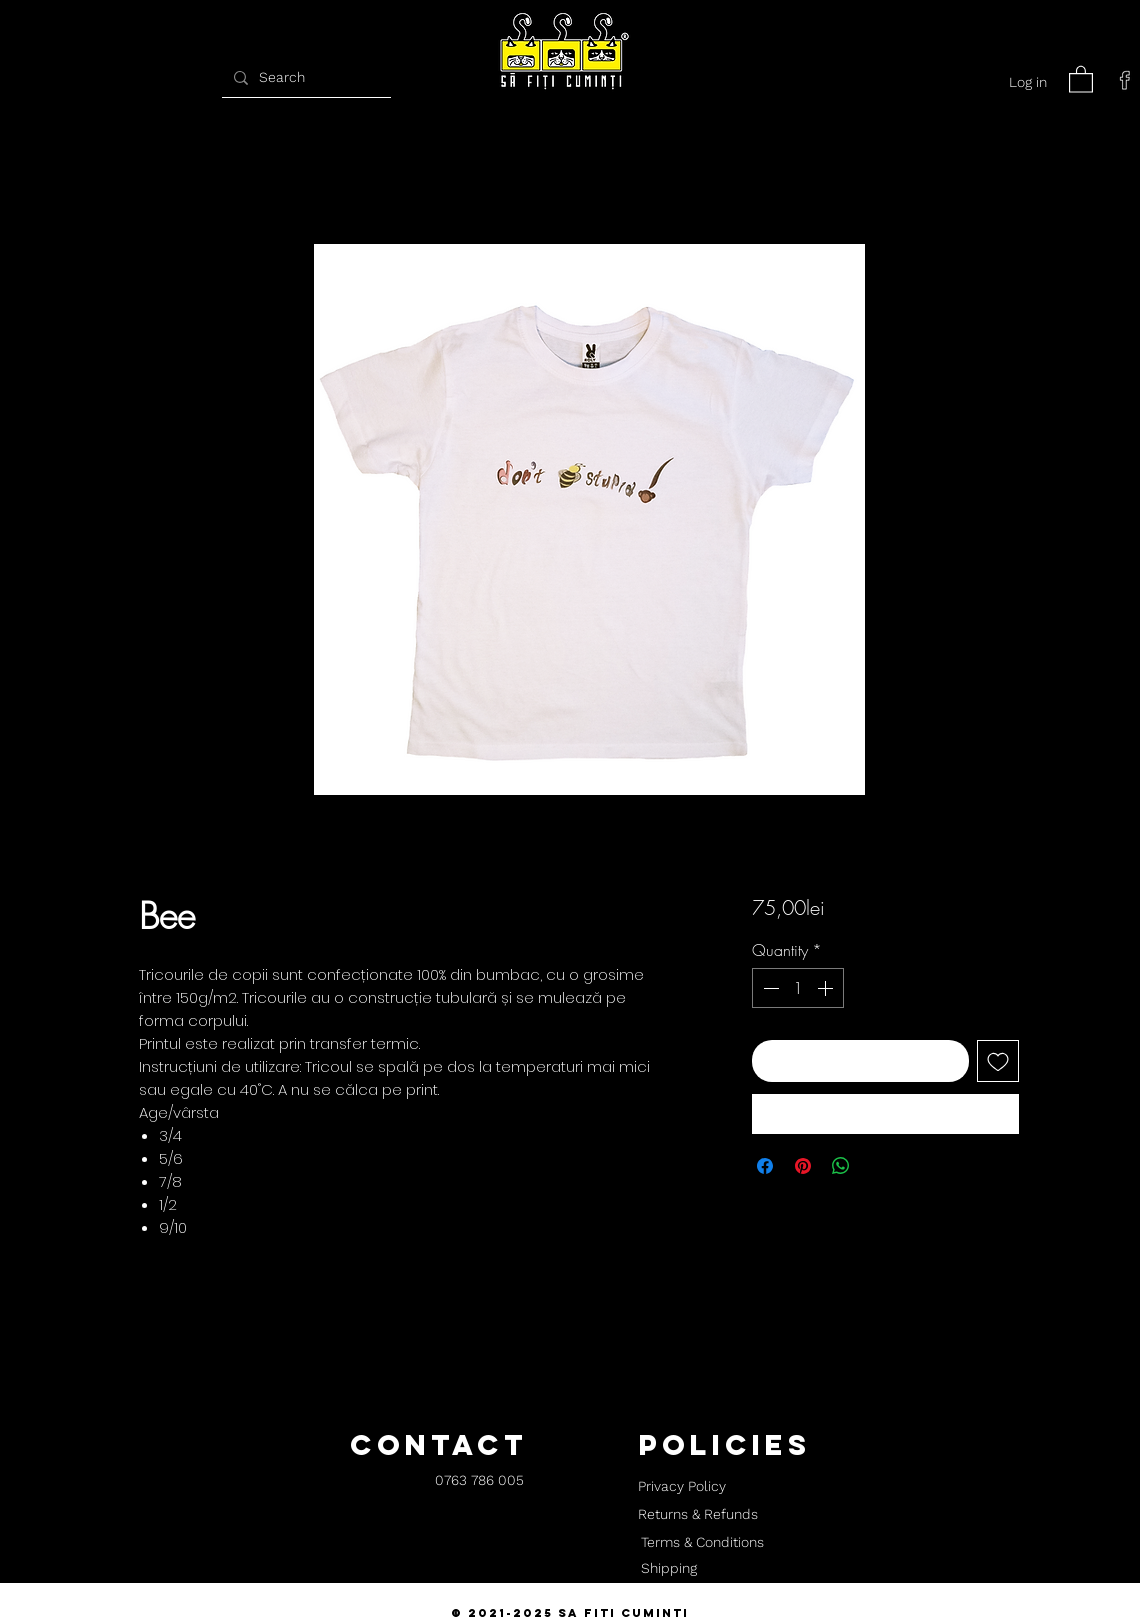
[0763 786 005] (479, 1481)
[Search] (304, 77)
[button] (1081, 78)
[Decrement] (769, 988)
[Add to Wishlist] (998, 1061)
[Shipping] (669, 1569)
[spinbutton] (798, 988)
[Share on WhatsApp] (841, 1166)
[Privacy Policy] (681, 1487)
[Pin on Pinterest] (803, 1166)
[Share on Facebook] (765, 1166)
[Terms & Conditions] (702, 1543)
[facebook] (1125, 80)
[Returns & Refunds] (698, 1515)
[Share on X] (879, 1166)
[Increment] (827, 988)
